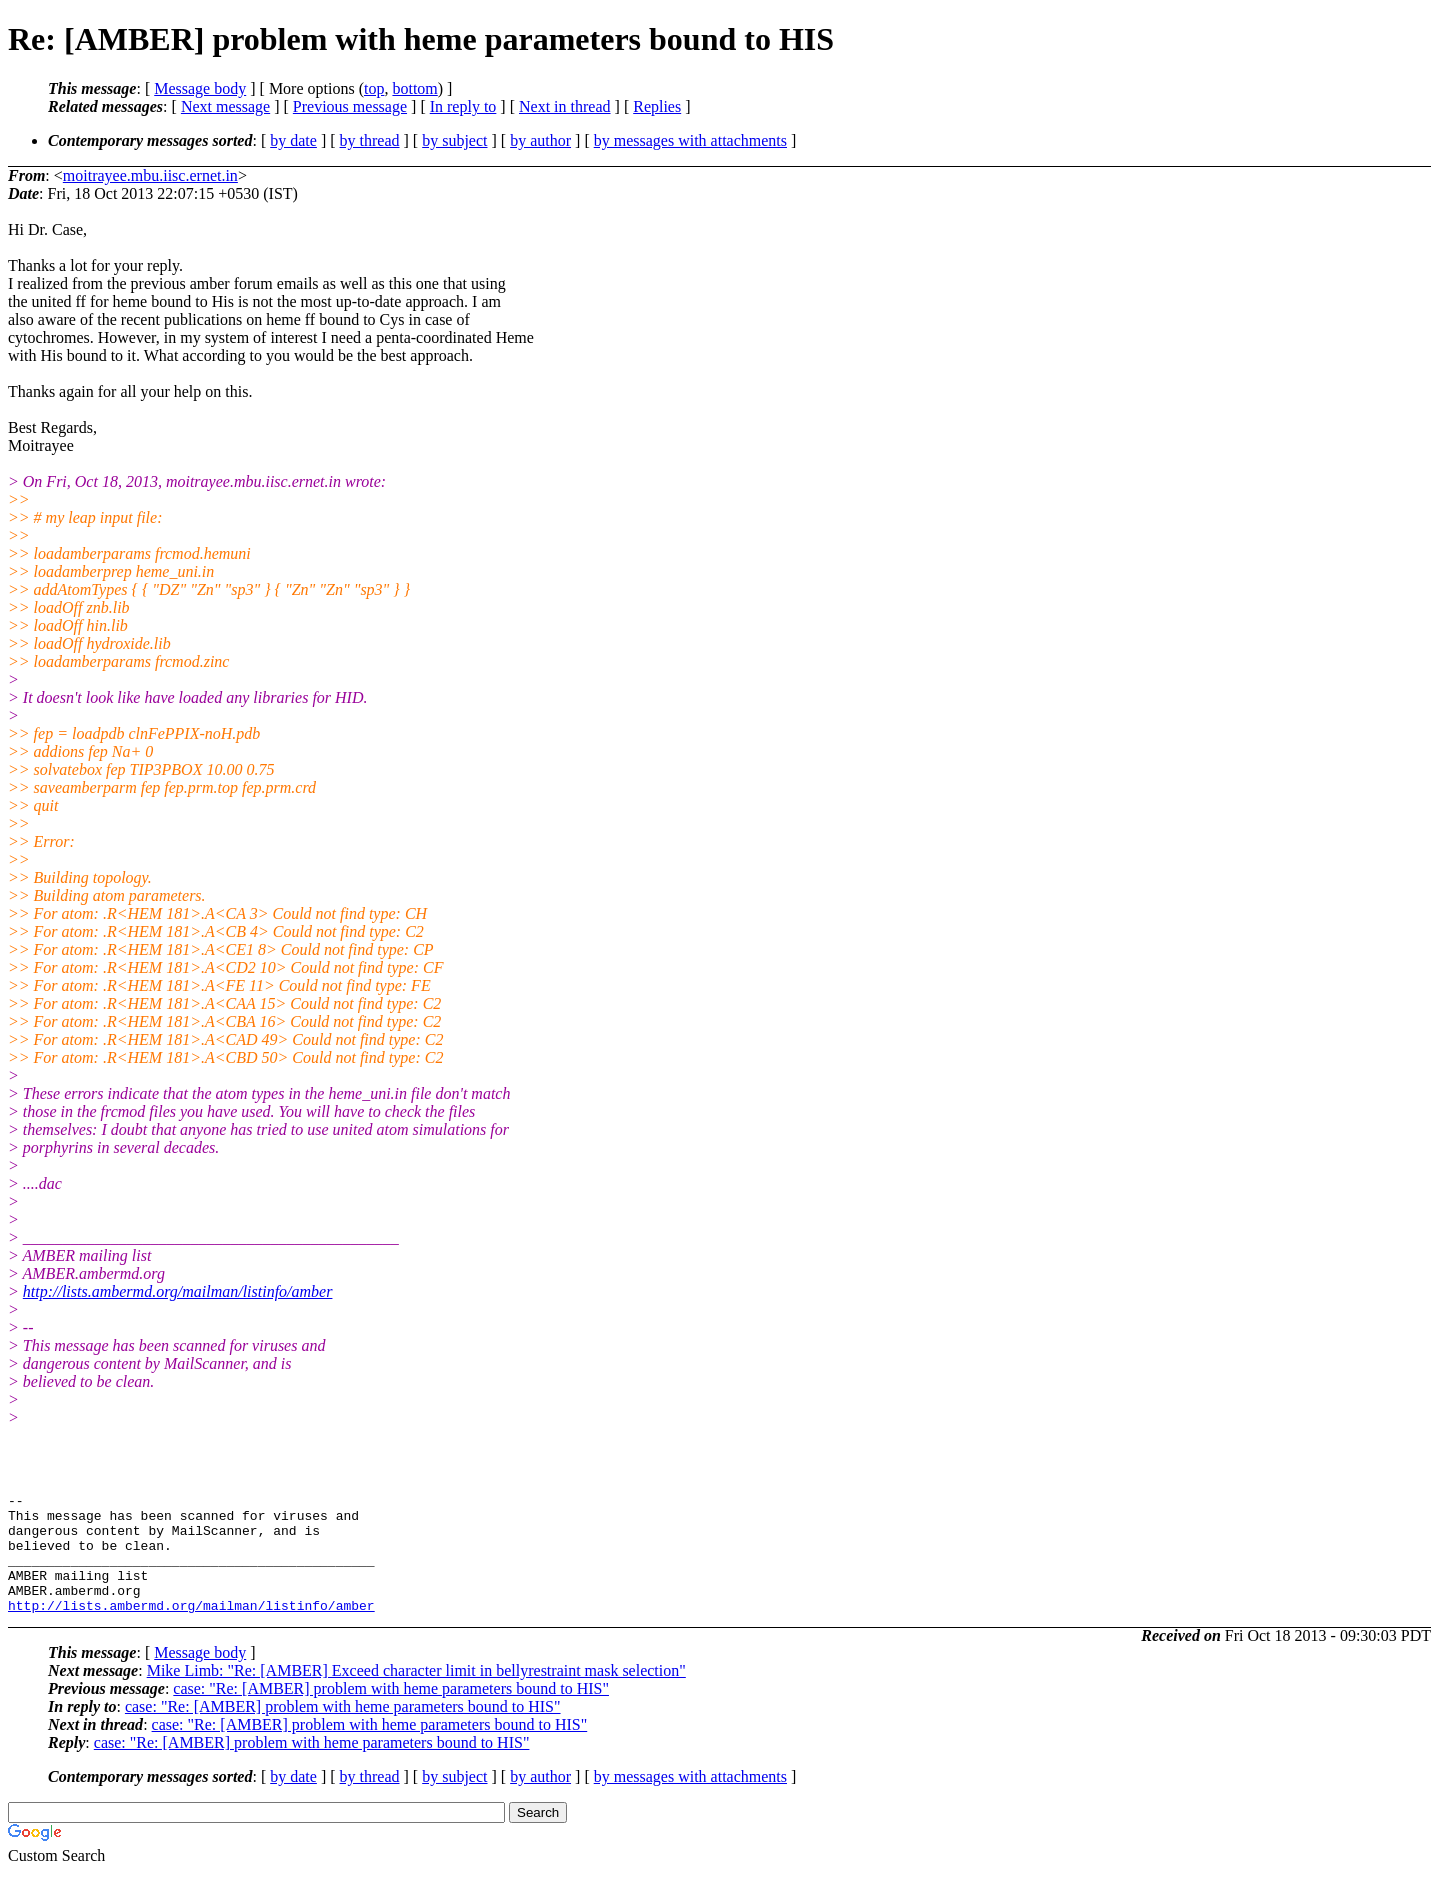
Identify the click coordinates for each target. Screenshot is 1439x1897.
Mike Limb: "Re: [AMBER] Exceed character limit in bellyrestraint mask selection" (416, 1694)
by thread (370, 140)
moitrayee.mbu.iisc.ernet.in (150, 175)
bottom (414, 88)
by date (293, 140)
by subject (454, 140)
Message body (200, 88)
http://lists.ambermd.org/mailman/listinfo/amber (178, 1291)
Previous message (350, 106)
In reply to (463, 106)
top (374, 88)
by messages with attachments (690, 140)
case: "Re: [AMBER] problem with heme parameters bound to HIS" (391, 1712)
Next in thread (565, 106)
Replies (657, 106)
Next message (225, 106)
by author (540, 140)
